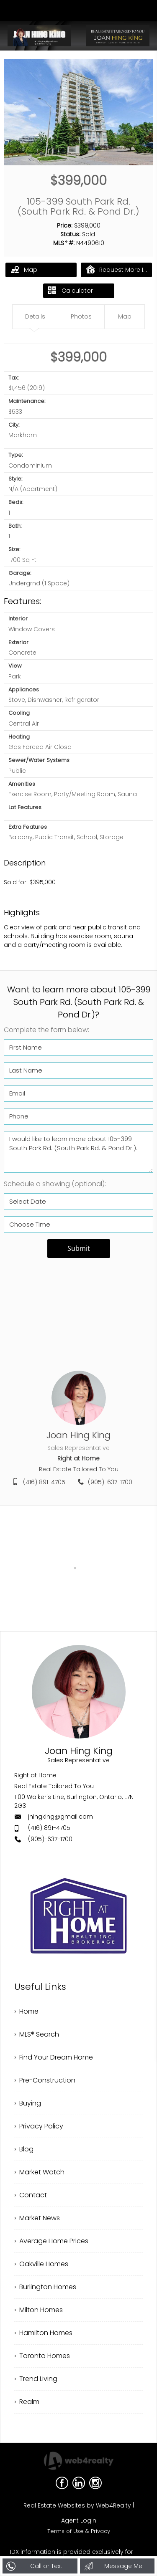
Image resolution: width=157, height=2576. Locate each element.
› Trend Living (35, 2379)
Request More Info (119, 269)
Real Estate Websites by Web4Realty (77, 2505)
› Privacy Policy (38, 2126)
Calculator (70, 290)
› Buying (27, 2103)
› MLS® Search (36, 2034)
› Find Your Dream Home (53, 2057)
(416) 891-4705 (44, 1482)
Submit (78, 1248)
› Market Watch (39, 2172)
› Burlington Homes (45, 2287)
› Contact (30, 2195)
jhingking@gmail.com (60, 1816)
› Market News (37, 2218)
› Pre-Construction (44, 2080)
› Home (26, 2011)
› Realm (26, 2401)
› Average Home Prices (51, 2241)
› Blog (23, 2149)
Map (23, 269)
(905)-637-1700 (110, 1482)
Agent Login (78, 2520)
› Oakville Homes (41, 2264)
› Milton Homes (38, 2310)
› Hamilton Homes (43, 2333)
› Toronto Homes (42, 2356)
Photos (81, 316)
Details (35, 316)
